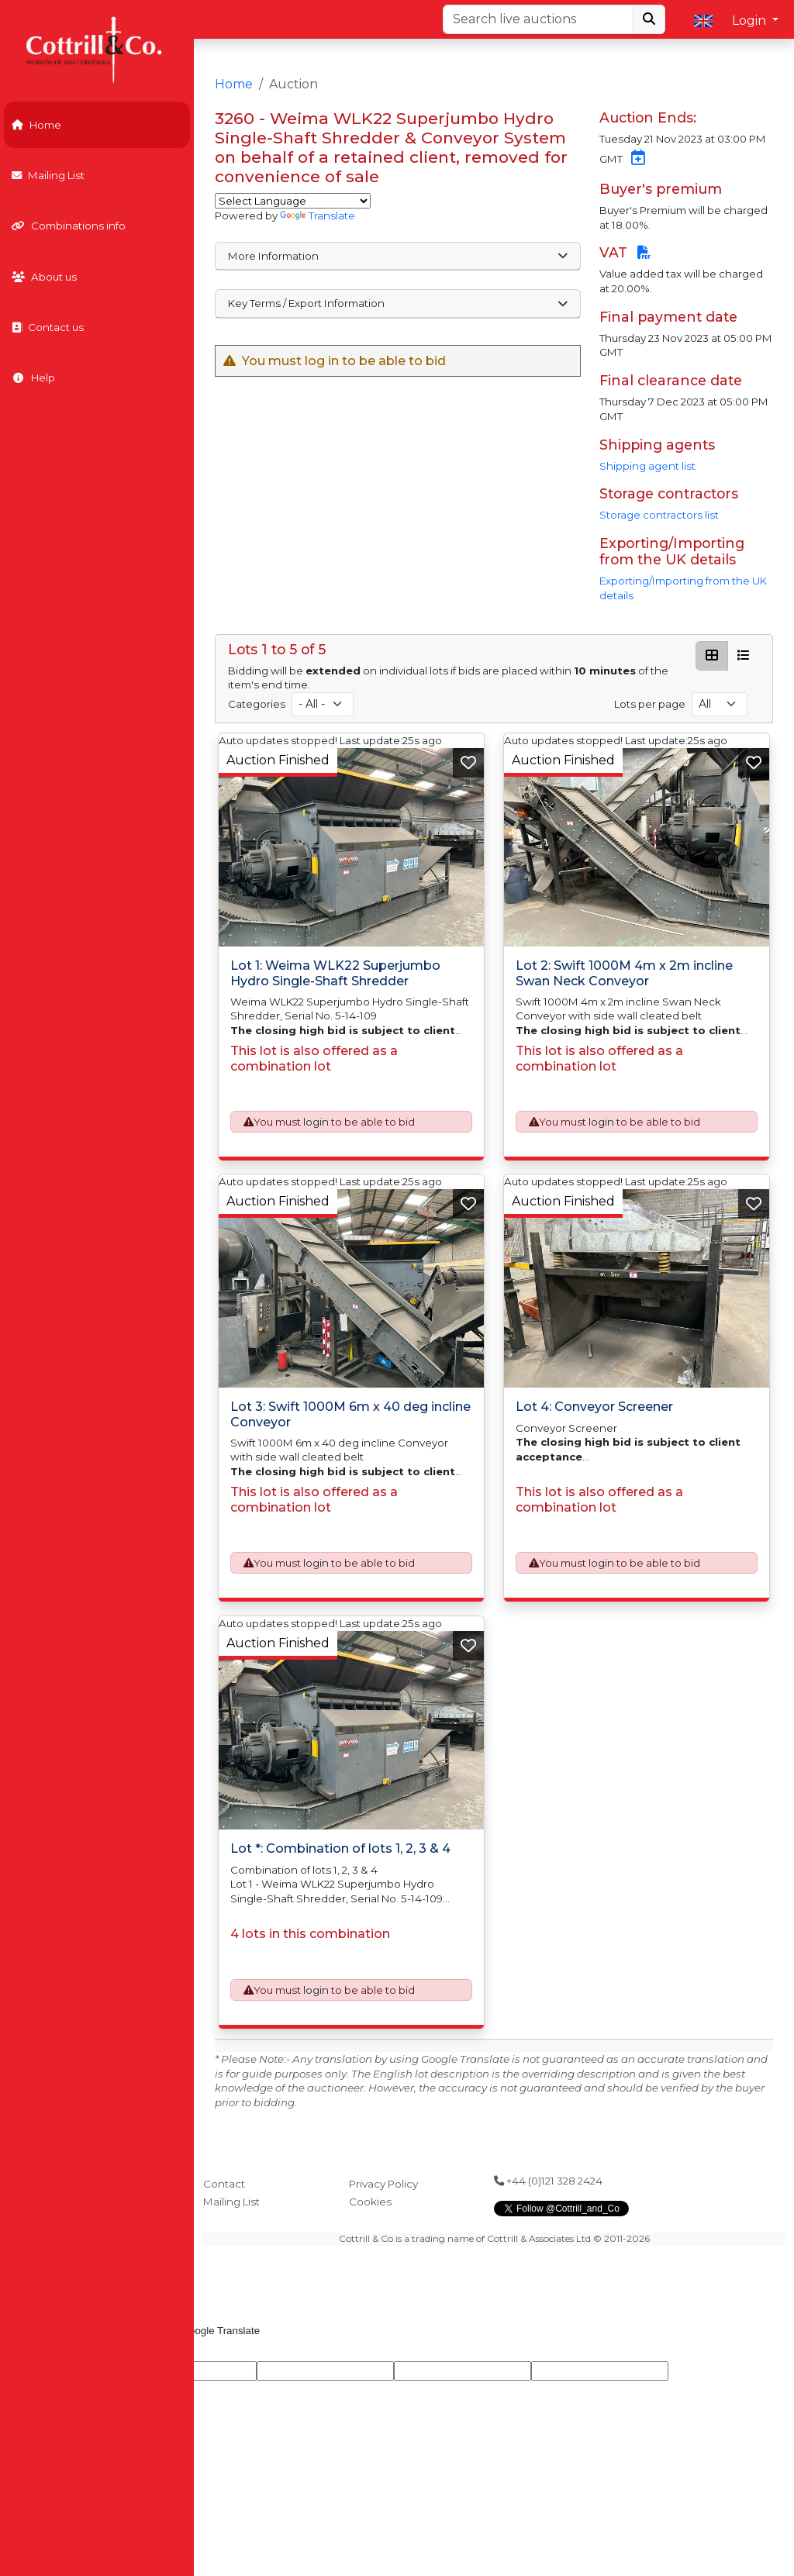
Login (750, 20)
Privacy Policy (383, 2184)
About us (44, 277)
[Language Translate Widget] (293, 201)
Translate (317, 215)
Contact (224, 2184)
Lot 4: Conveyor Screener (594, 1407)
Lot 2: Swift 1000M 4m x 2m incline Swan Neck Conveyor (624, 973)
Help (33, 377)
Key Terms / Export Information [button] (398, 303)
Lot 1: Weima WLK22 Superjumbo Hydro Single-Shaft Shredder (335, 973)
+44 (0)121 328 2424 (548, 2180)
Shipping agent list (647, 466)
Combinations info (69, 225)
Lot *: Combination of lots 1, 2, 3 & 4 (340, 1848)
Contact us (48, 327)
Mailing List (48, 175)
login (316, 1122)
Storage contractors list (659, 515)
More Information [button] (398, 256)
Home (36, 125)
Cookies (370, 2201)
